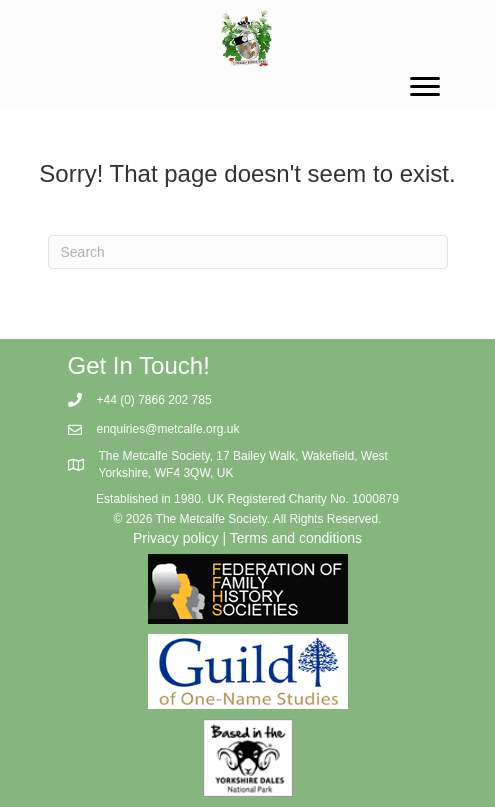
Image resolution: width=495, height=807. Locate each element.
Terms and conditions (296, 538)
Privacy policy (176, 538)
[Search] (248, 252)
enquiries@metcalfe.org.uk (168, 429)
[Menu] (425, 87)
